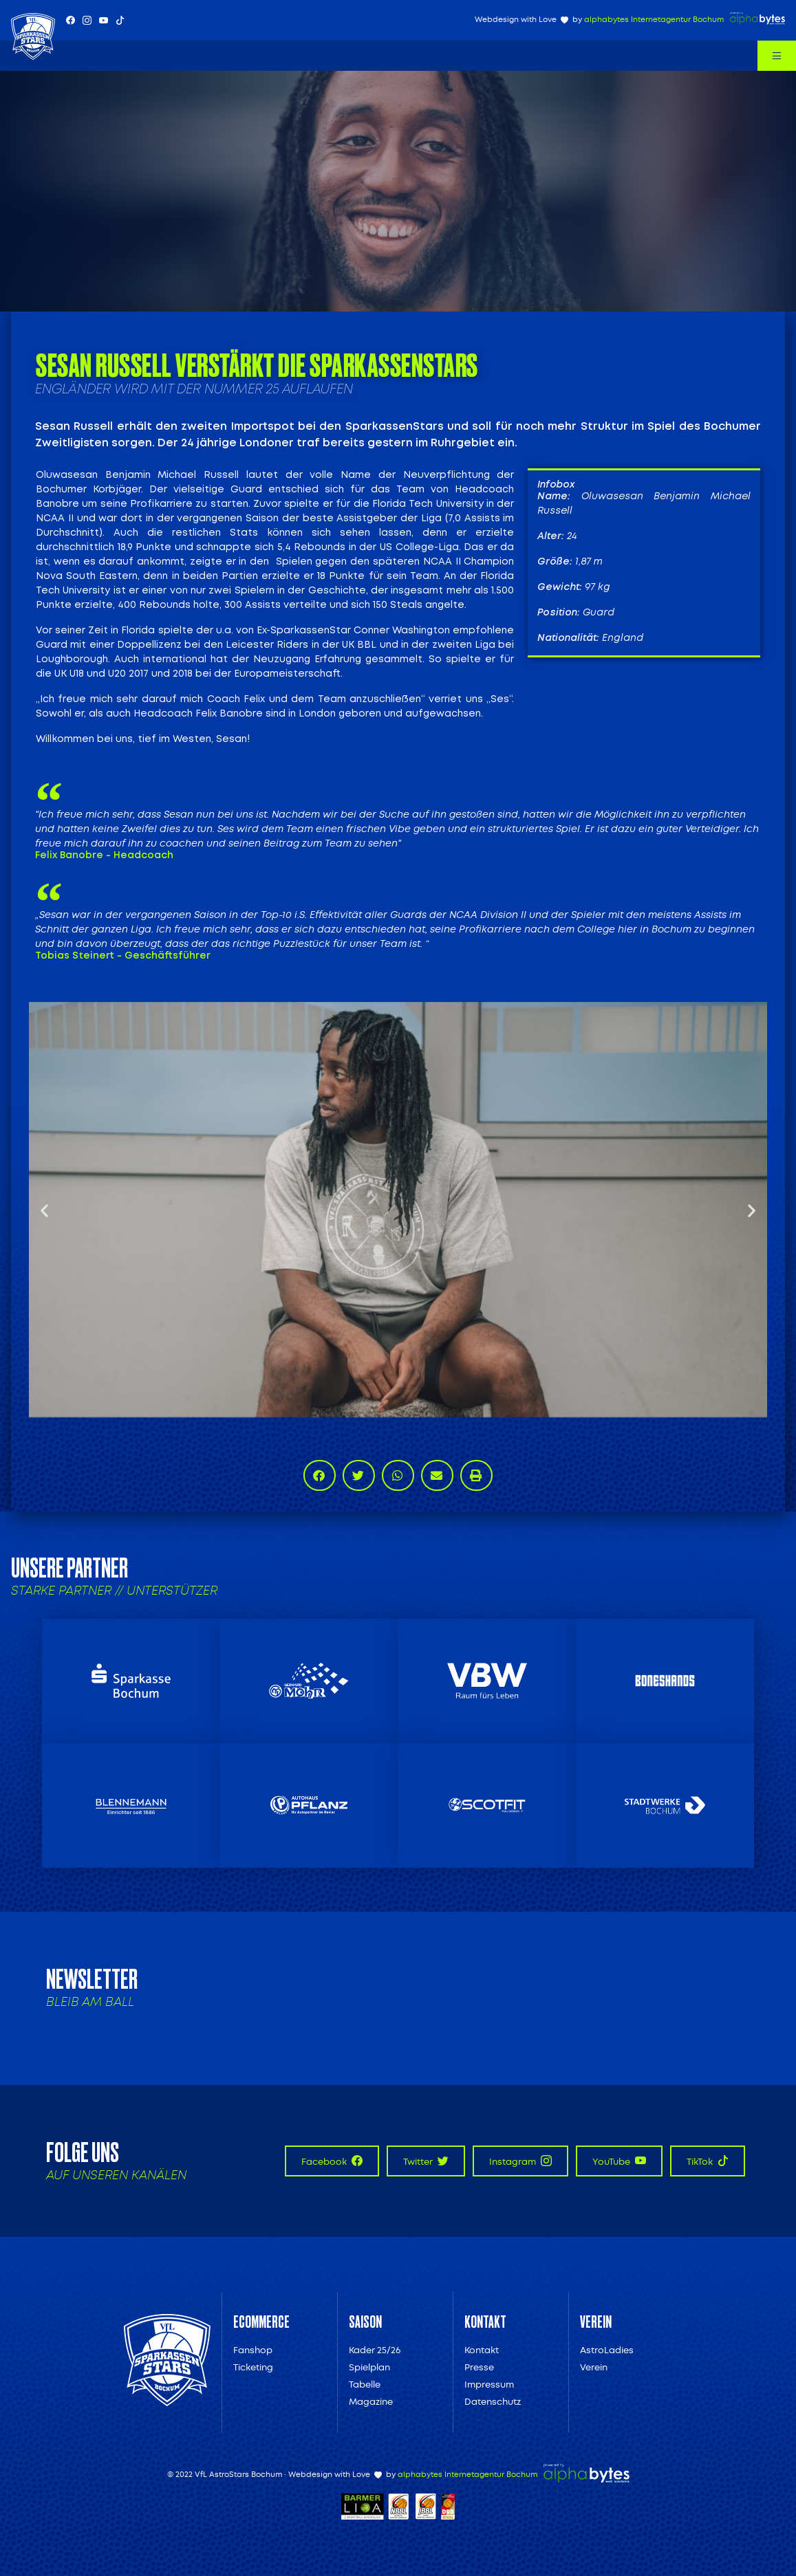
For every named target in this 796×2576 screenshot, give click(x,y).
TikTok (708, 2161)
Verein (593, 2367)
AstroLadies (607, 2350)
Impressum (489, 2384)
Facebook (332, 2161)
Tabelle (364, 2384)
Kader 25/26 (374, 2350)
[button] (44, 1210)
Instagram (520, 2161)
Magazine (371, 2402)
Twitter (426, 2161)
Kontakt (481, 2350)
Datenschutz (492, 2402)
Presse (479, 2367)
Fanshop (252, 2350)
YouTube (619, 2161)
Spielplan (369, 2367)
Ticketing (253, 2367)
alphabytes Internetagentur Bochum (654, 19)
